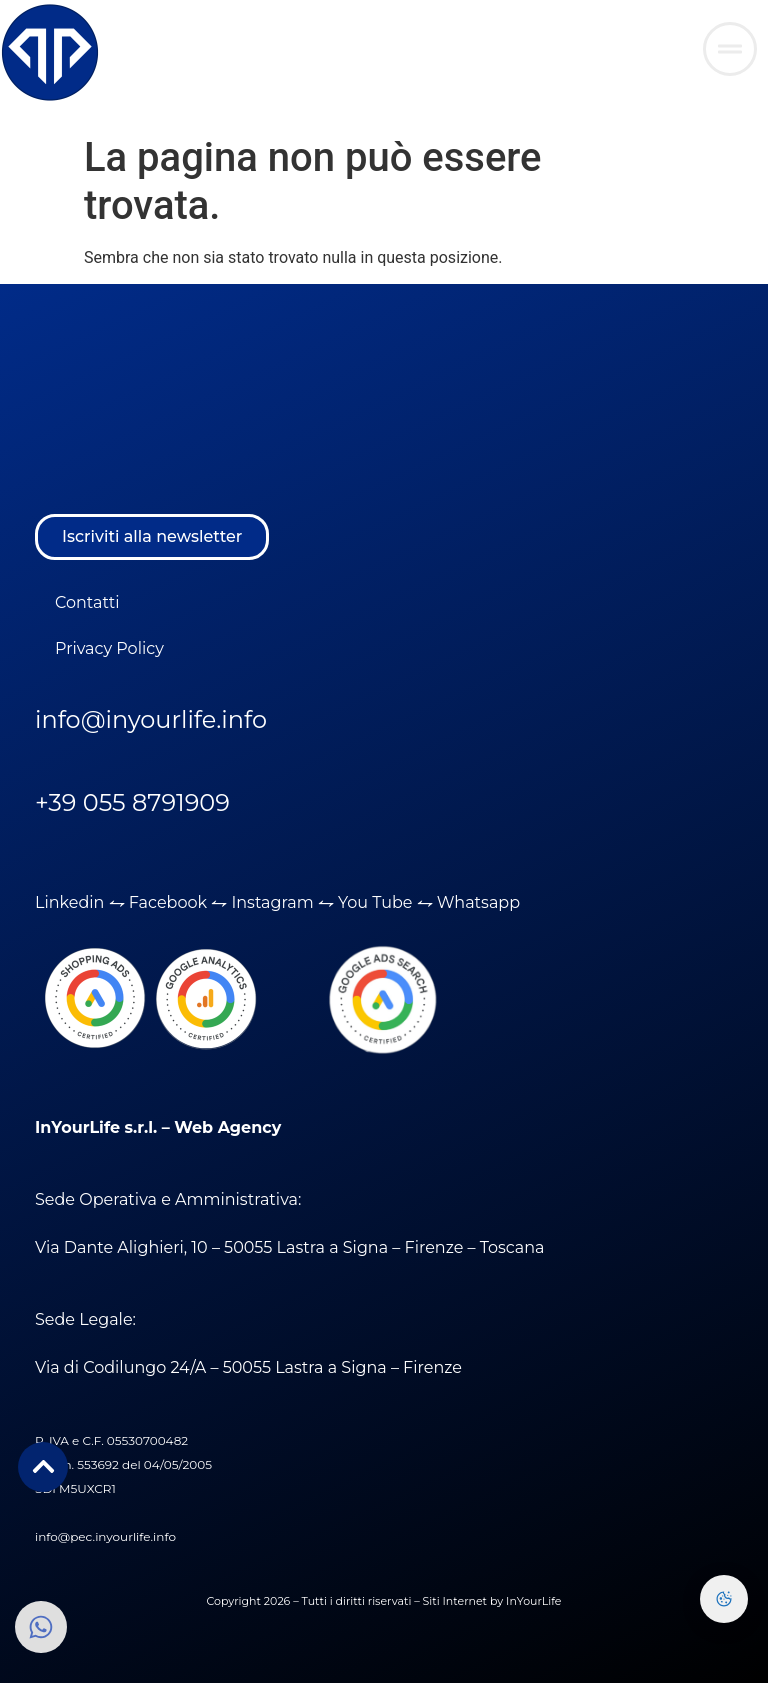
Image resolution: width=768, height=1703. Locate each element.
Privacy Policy (109, 648)
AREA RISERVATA (556, 40)
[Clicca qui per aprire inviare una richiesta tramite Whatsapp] (730, 49)
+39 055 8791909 (132, 802)
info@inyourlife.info (151, 719)
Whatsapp (478, 902)
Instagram (274, 902)
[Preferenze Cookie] (724, 1599)
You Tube (375, 902)
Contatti (87, 602)
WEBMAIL (447, 40)
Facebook (168, 902)
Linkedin (69, 902)
